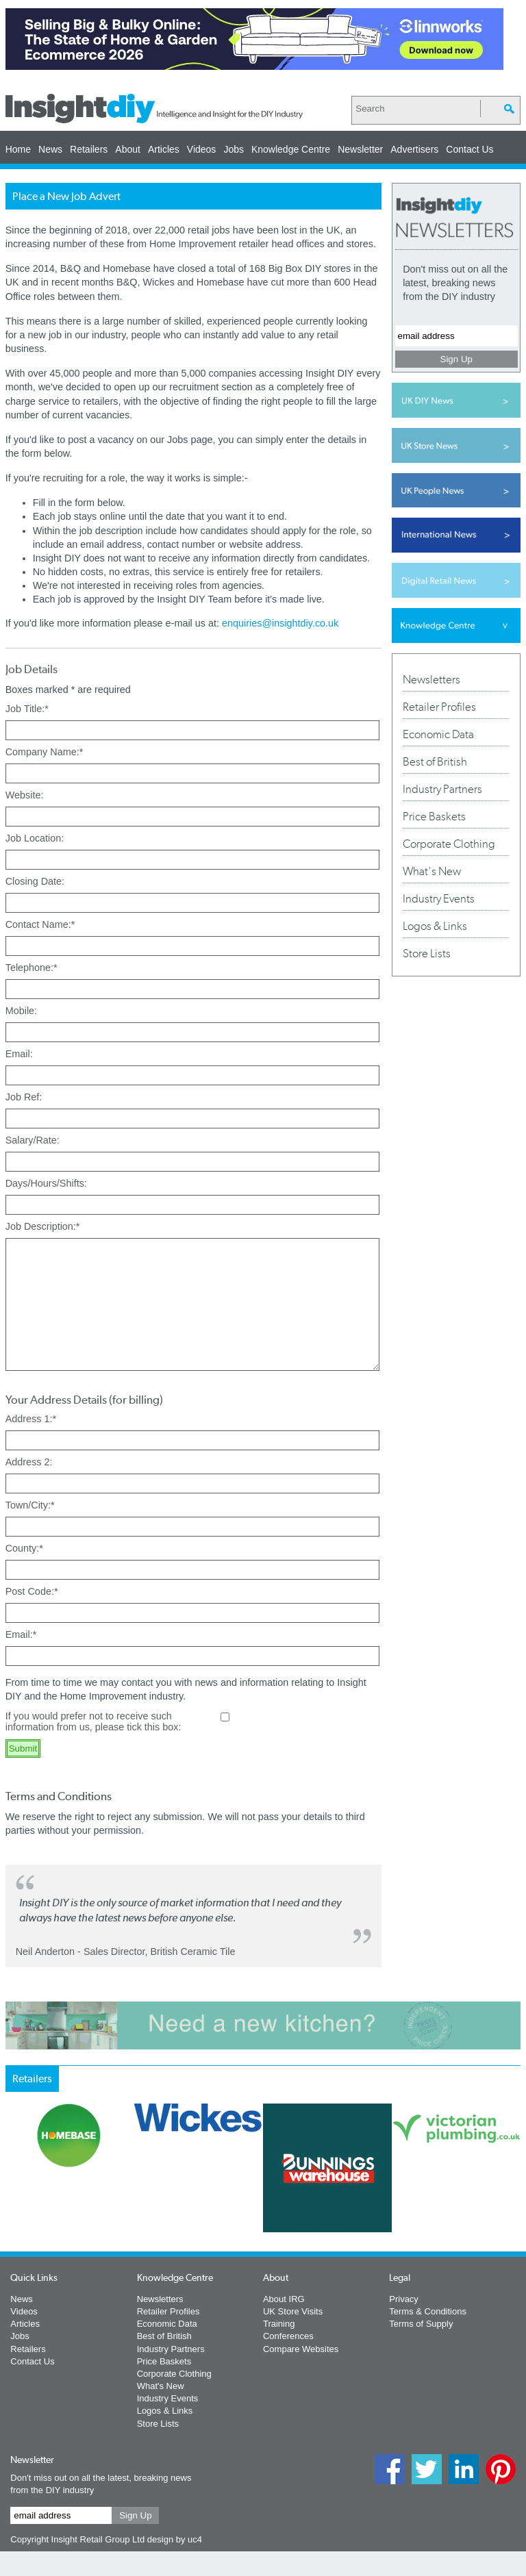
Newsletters (431, 679)
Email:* (21, 1659)
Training (279, 2348)
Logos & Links (435, 926)
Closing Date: (34, 881)
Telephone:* (31, 967)
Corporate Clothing (449, 843)
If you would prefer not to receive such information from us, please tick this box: (93, 1746)
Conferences (288, 2361)
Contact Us (469, 149)
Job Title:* (27, 708)
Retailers (89, 149)
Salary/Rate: (32, 1140)
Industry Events (439, 898)
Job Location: (34, 838)
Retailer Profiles (439, 707)
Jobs (233, 149)
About (127, 149)
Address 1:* (30, 1443)
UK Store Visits (293, 2336)
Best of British (435, 761)
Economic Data (438, 734)
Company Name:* (44, 751)
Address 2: (29, 1486)
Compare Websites (300, 2374)
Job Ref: (23, 1096)
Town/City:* (30, 1529)
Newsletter (360, 149)
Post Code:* (31, 1616)
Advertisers (414, 149)
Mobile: (21, 1010)
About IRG (284, 2324)
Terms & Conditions (427, 2336)
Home (18, 149)
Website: (24, 795)
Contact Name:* (40, 924)
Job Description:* (42, 1226)
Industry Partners (442, 789)
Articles (163, 149)
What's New (432, 871)
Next (395, 2241)
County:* (24, 1572)
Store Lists (427, 953)
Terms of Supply (421, 2348)
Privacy (403, 2324)
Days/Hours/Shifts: (46, 1183)
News (50, 149)
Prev (13, 2241)
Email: (19, 1053)
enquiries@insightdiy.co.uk (280, 623)
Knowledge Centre (290, 149)
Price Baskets (434, 816)
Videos (201, 149)
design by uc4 (174, 2564)
